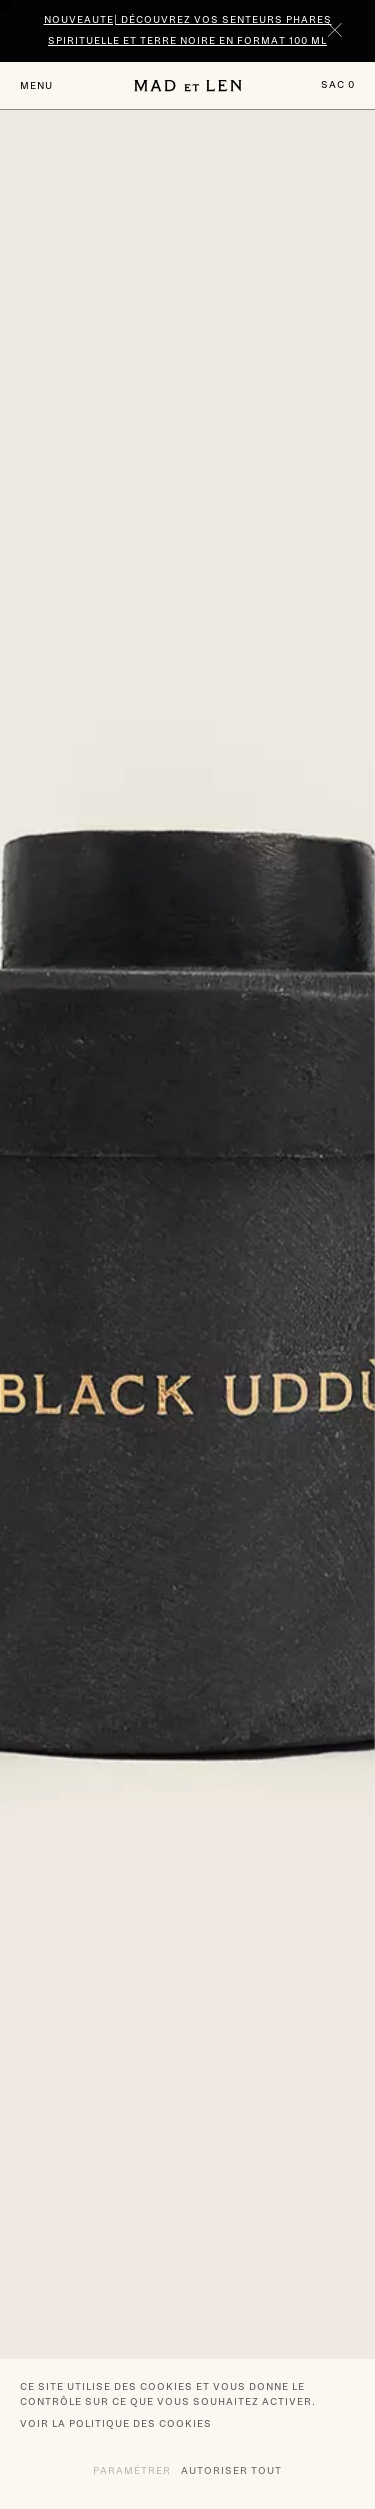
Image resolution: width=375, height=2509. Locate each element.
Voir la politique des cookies (116, 2423)
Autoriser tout (231, 2470)
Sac (338, 84)
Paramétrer (132, 2470)
